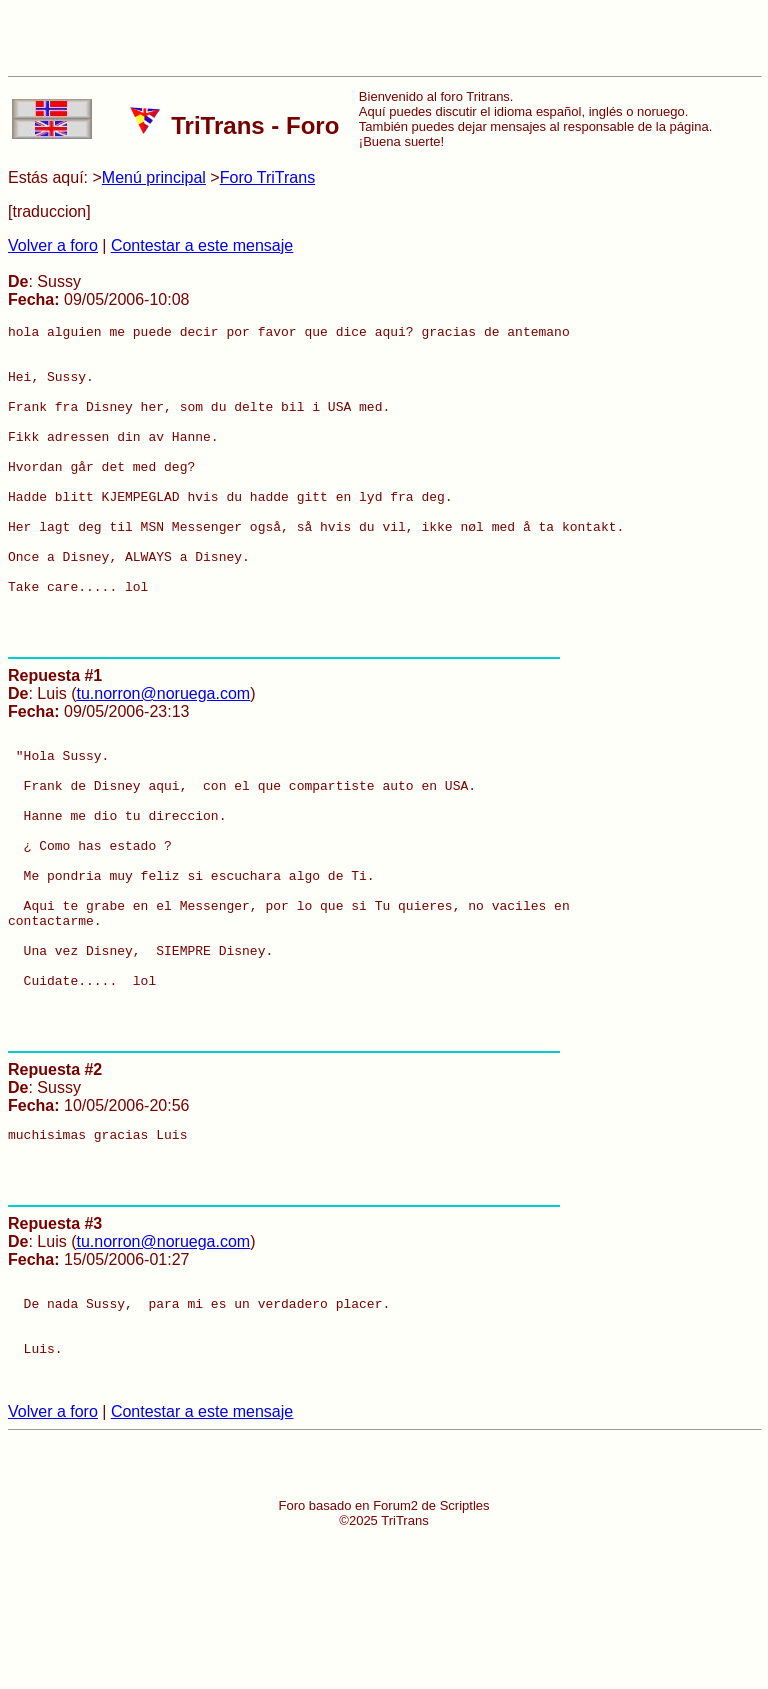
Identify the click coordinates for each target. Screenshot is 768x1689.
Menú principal (154, 177)
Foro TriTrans (267, 177)
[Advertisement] (384, 38)
